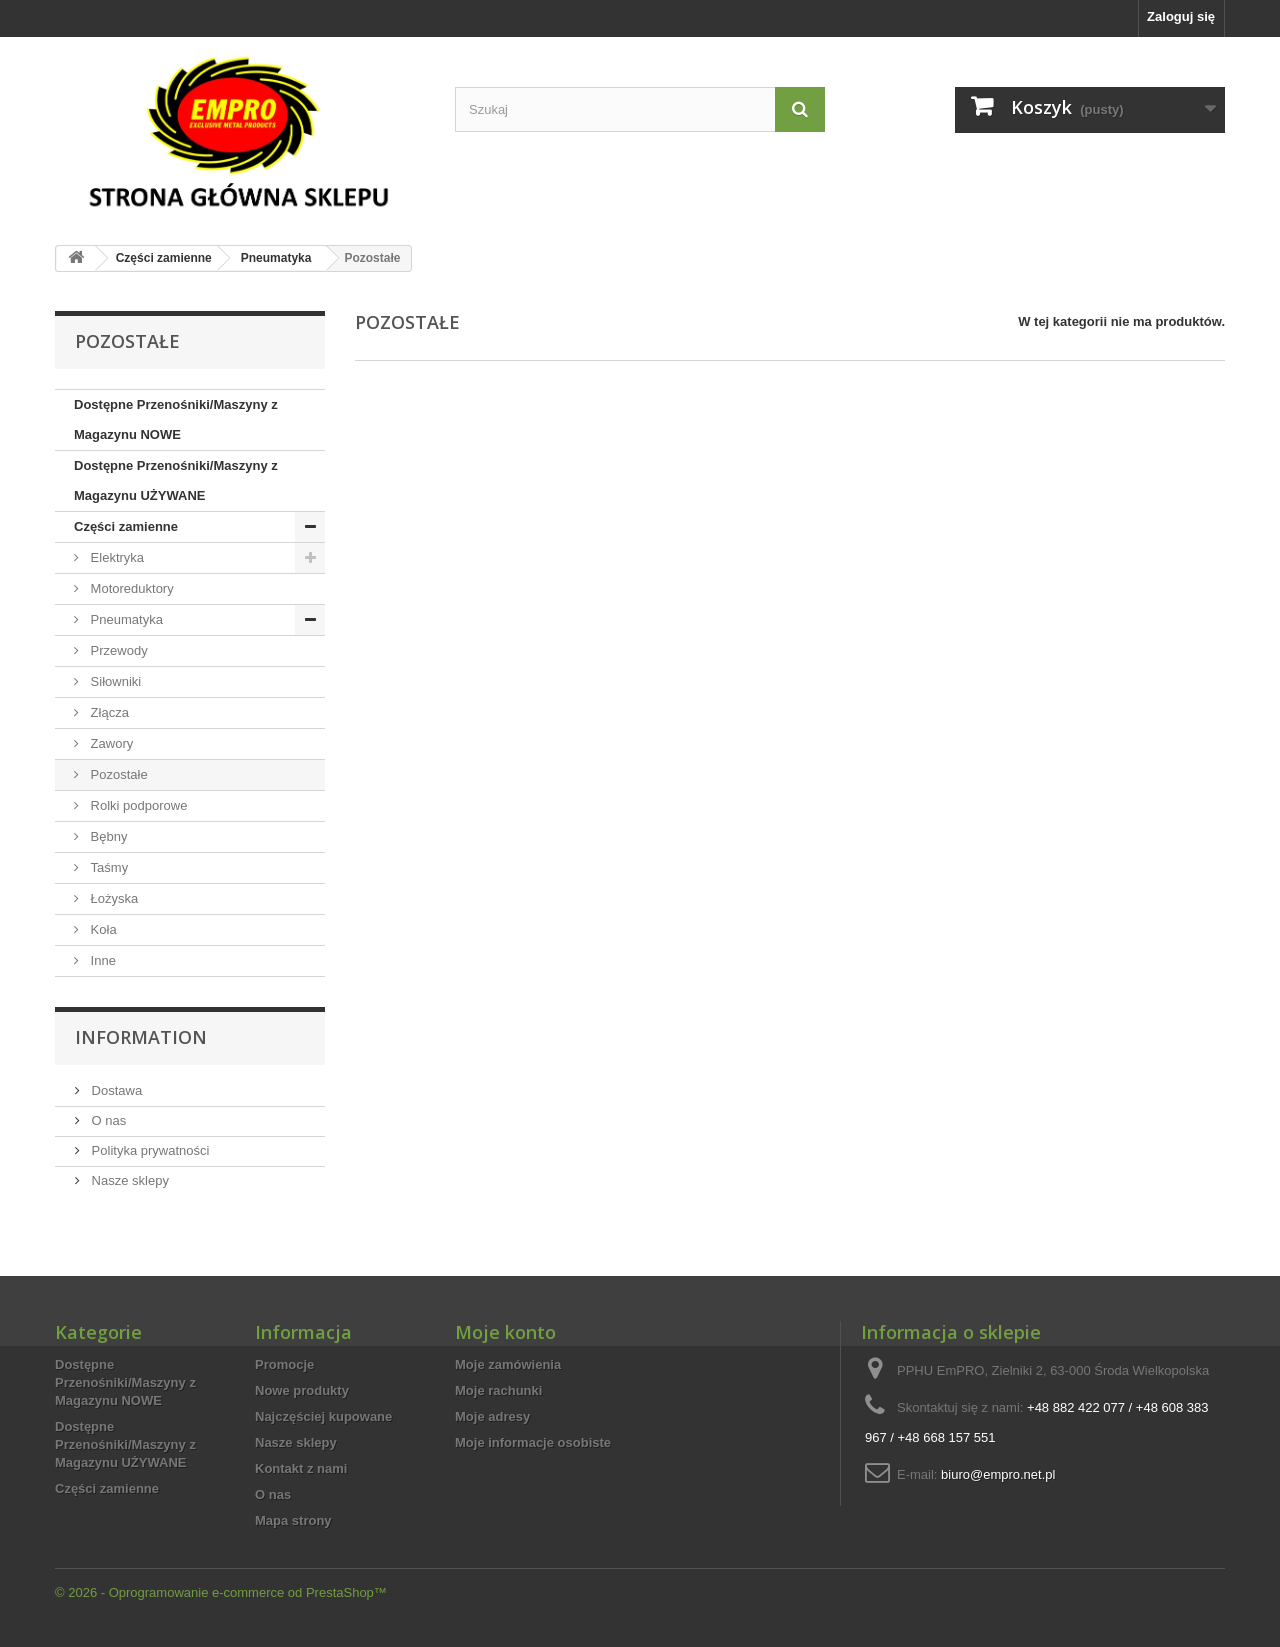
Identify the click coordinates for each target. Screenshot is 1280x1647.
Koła (102, 929)
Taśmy (107, 867)
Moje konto (505, 1332)
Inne (101, 960)
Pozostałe (117, 774)
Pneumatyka (125, 619)
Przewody (117, 650)
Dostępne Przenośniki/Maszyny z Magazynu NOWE (176, 419)
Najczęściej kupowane (323, 1416)
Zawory (110, 743)
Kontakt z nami (301, 1468)
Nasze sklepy (128, 1180)
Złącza (108, 712)
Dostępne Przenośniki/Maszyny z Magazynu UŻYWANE (176, 480)
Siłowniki (114, 681)
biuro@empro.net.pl (998, 1474)
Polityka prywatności (148, 1150)
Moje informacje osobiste (533, 1442)
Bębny (107, 836)
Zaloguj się (1181, 16)
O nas (107, 1120)
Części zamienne (126, 526)
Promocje (284, 1364)
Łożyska (112, 898)
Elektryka (115, 557)
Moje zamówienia (508, 1364)
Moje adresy (492, 1416)
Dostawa (115, 1090)
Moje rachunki (498, 1390)
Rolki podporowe (137, 805)
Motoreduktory (130, 588)
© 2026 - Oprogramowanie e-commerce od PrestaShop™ (221, 1592)
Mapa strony (293, 1520)
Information (141, 1037)
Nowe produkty (302, 1390)
